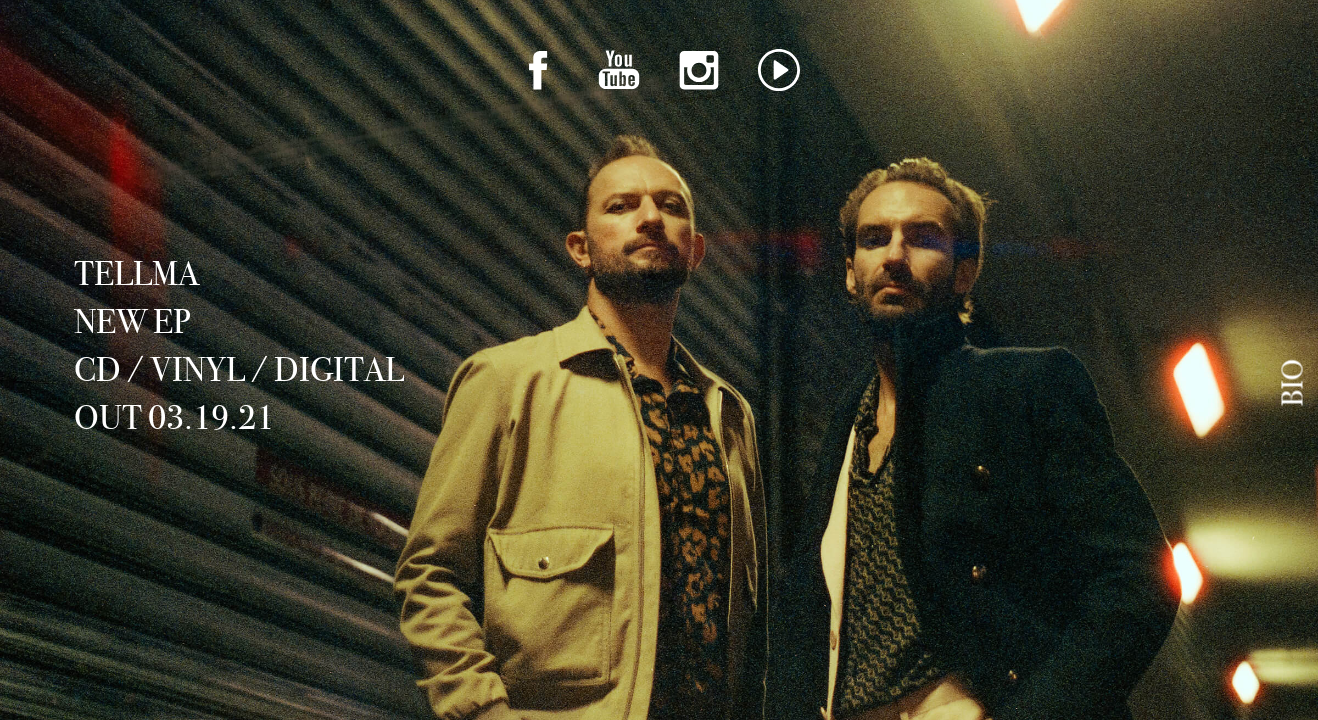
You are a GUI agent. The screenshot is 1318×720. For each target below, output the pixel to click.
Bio (1293, 383)
